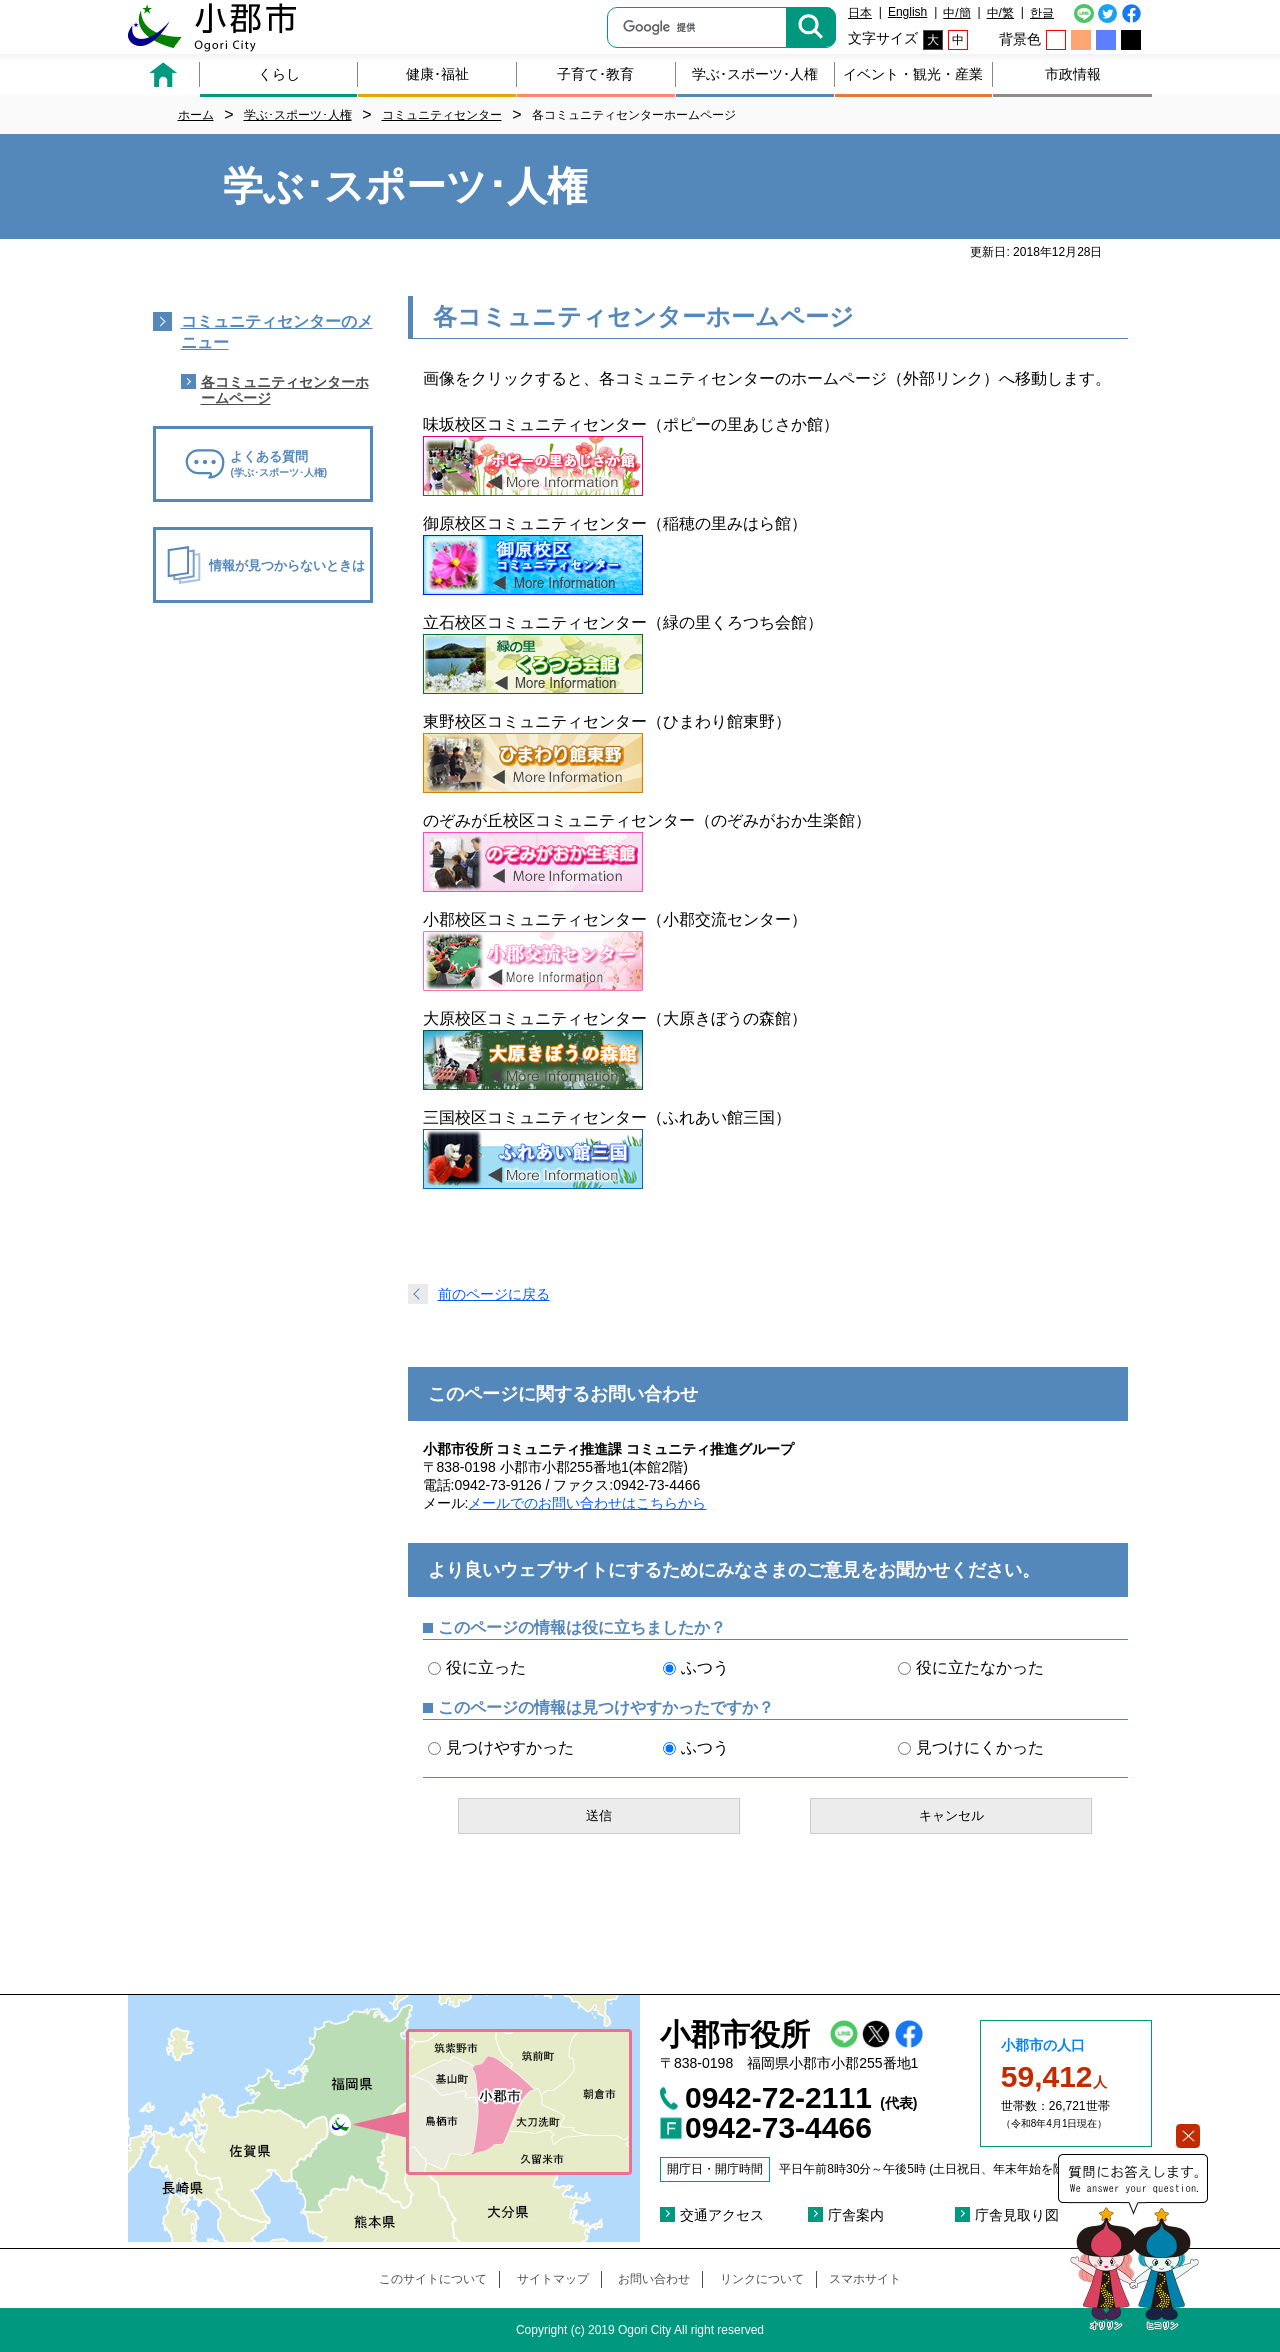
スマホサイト (865, 2279)
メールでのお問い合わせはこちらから (587, 1503)
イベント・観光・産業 (913, 74)
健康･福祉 (437, 74)
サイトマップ (553, 2279)
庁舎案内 (856, 2215)
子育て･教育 (595, 74)
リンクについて (762, 2279)
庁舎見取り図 (1017, 2215)
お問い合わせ (654, 2279)
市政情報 (1073, 74)
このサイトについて (433, 2279)
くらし (279, 74)
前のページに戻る (494, 1294)
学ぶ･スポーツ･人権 (755, 74)
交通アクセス (722, 2215)
